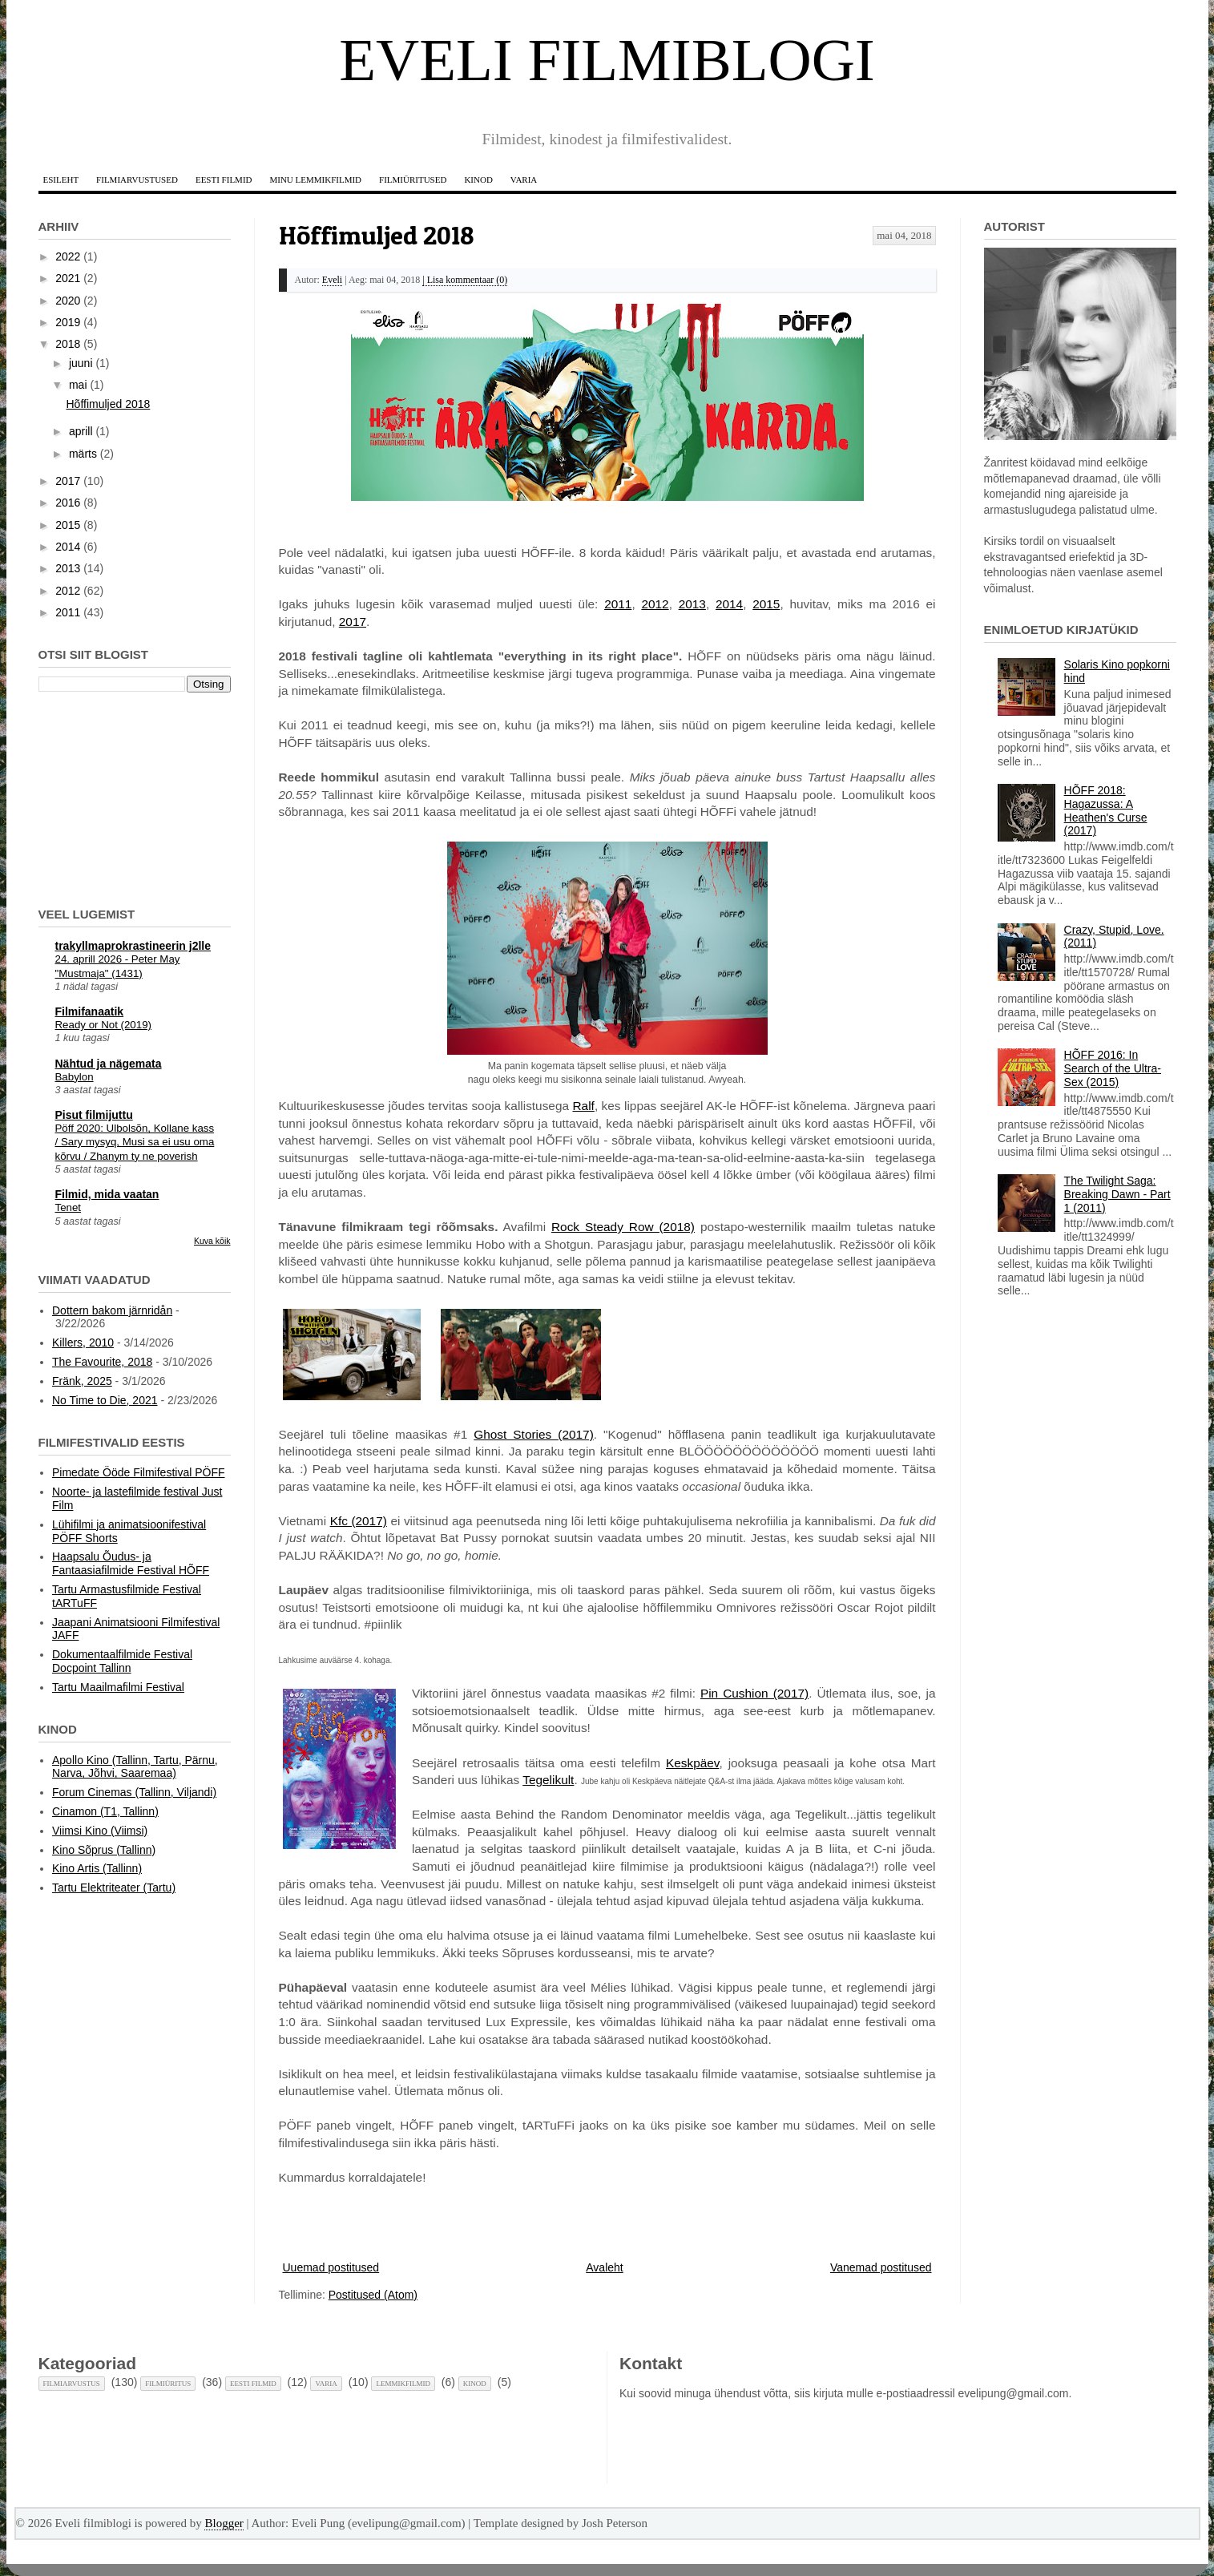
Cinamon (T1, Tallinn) (105, 1811)
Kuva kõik (212, 1241)
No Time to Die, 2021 (105, 1400)
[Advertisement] (118, 797)
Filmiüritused (412, 179)
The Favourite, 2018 (102, 1361)
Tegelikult (548, 1780)
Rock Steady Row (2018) (623, 1226)
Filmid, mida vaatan (107, 1194)
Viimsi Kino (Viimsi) (99, 1830)
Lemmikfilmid (403, 2384)
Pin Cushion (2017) (754, 1693)
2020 (67, 300)
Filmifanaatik (89, 1011)
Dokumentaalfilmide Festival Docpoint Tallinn (122, 1661)
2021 (67, 278)
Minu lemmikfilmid (315, 179)
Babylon (74, 1077)
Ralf (584, 1105)
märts (83, 453)
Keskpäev (692, 1763)
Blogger (223, 2523)
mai (78, 384)
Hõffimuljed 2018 (376, 235)
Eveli (332, 279)
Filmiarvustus (71, 2384)
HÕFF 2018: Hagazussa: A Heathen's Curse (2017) (1105, 810)
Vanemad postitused (881, 2267)
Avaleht (604, 2267)
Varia (523, 179)
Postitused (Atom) (373, 2294)
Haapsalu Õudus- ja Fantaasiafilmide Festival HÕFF (130, 1563)
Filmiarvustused (137, 179)
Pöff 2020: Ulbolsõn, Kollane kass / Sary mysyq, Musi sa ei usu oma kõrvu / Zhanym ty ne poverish (135, 1142)
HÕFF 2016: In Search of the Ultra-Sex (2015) (1112, 1068)
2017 (352, 621)
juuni (81, 363)
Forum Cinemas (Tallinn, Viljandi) (134, 1792)
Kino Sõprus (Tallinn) (103, 1849)
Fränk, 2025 (82, 1381)
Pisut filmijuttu (94, 1114)
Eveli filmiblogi (607, 59)
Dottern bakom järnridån (112, 1310)
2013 (692, 604)
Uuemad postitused (331, 2267)
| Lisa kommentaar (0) (464, 279)
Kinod (478, 179)
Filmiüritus (168, 2384)
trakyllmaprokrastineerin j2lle (133, 945)
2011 (617, 604)
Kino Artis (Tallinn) (97, 1868)
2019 (67, 322)
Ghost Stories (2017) (534, 1434)
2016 (67, 502)
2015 (766, 604)
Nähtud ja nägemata (108, 1063)
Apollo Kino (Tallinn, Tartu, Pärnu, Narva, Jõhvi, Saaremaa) (135, 1767)
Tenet (68, 1207)
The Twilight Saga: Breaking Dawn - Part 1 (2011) (1117, 1194)
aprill (81, 431)
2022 (67, 256)
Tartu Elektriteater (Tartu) (113, 1887)
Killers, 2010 (83, 1342)
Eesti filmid (224, 179)
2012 (654, 604)
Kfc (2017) (358, 1521)
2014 (729, 604)
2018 (67, 343)
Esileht (61, 179)
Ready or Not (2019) (103, 1025)
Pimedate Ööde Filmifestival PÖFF (138, 1472)
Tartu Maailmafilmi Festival (118, 1687)
